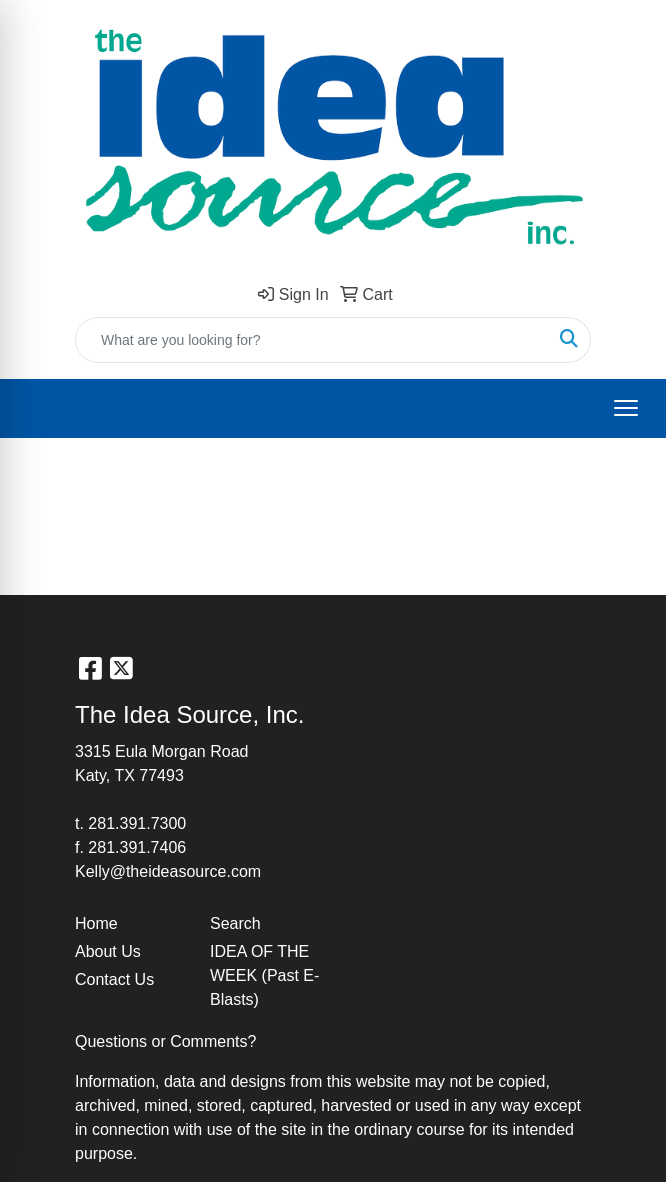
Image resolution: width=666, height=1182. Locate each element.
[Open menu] (626, 408)
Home (96, 923)
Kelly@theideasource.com (168, 871)
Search (235, 923)
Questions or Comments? (165, 1041)
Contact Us (114, 979)
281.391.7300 (137, 823)
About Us (108, 951)
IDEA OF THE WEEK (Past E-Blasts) (264, 975)
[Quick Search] (312, 340)
